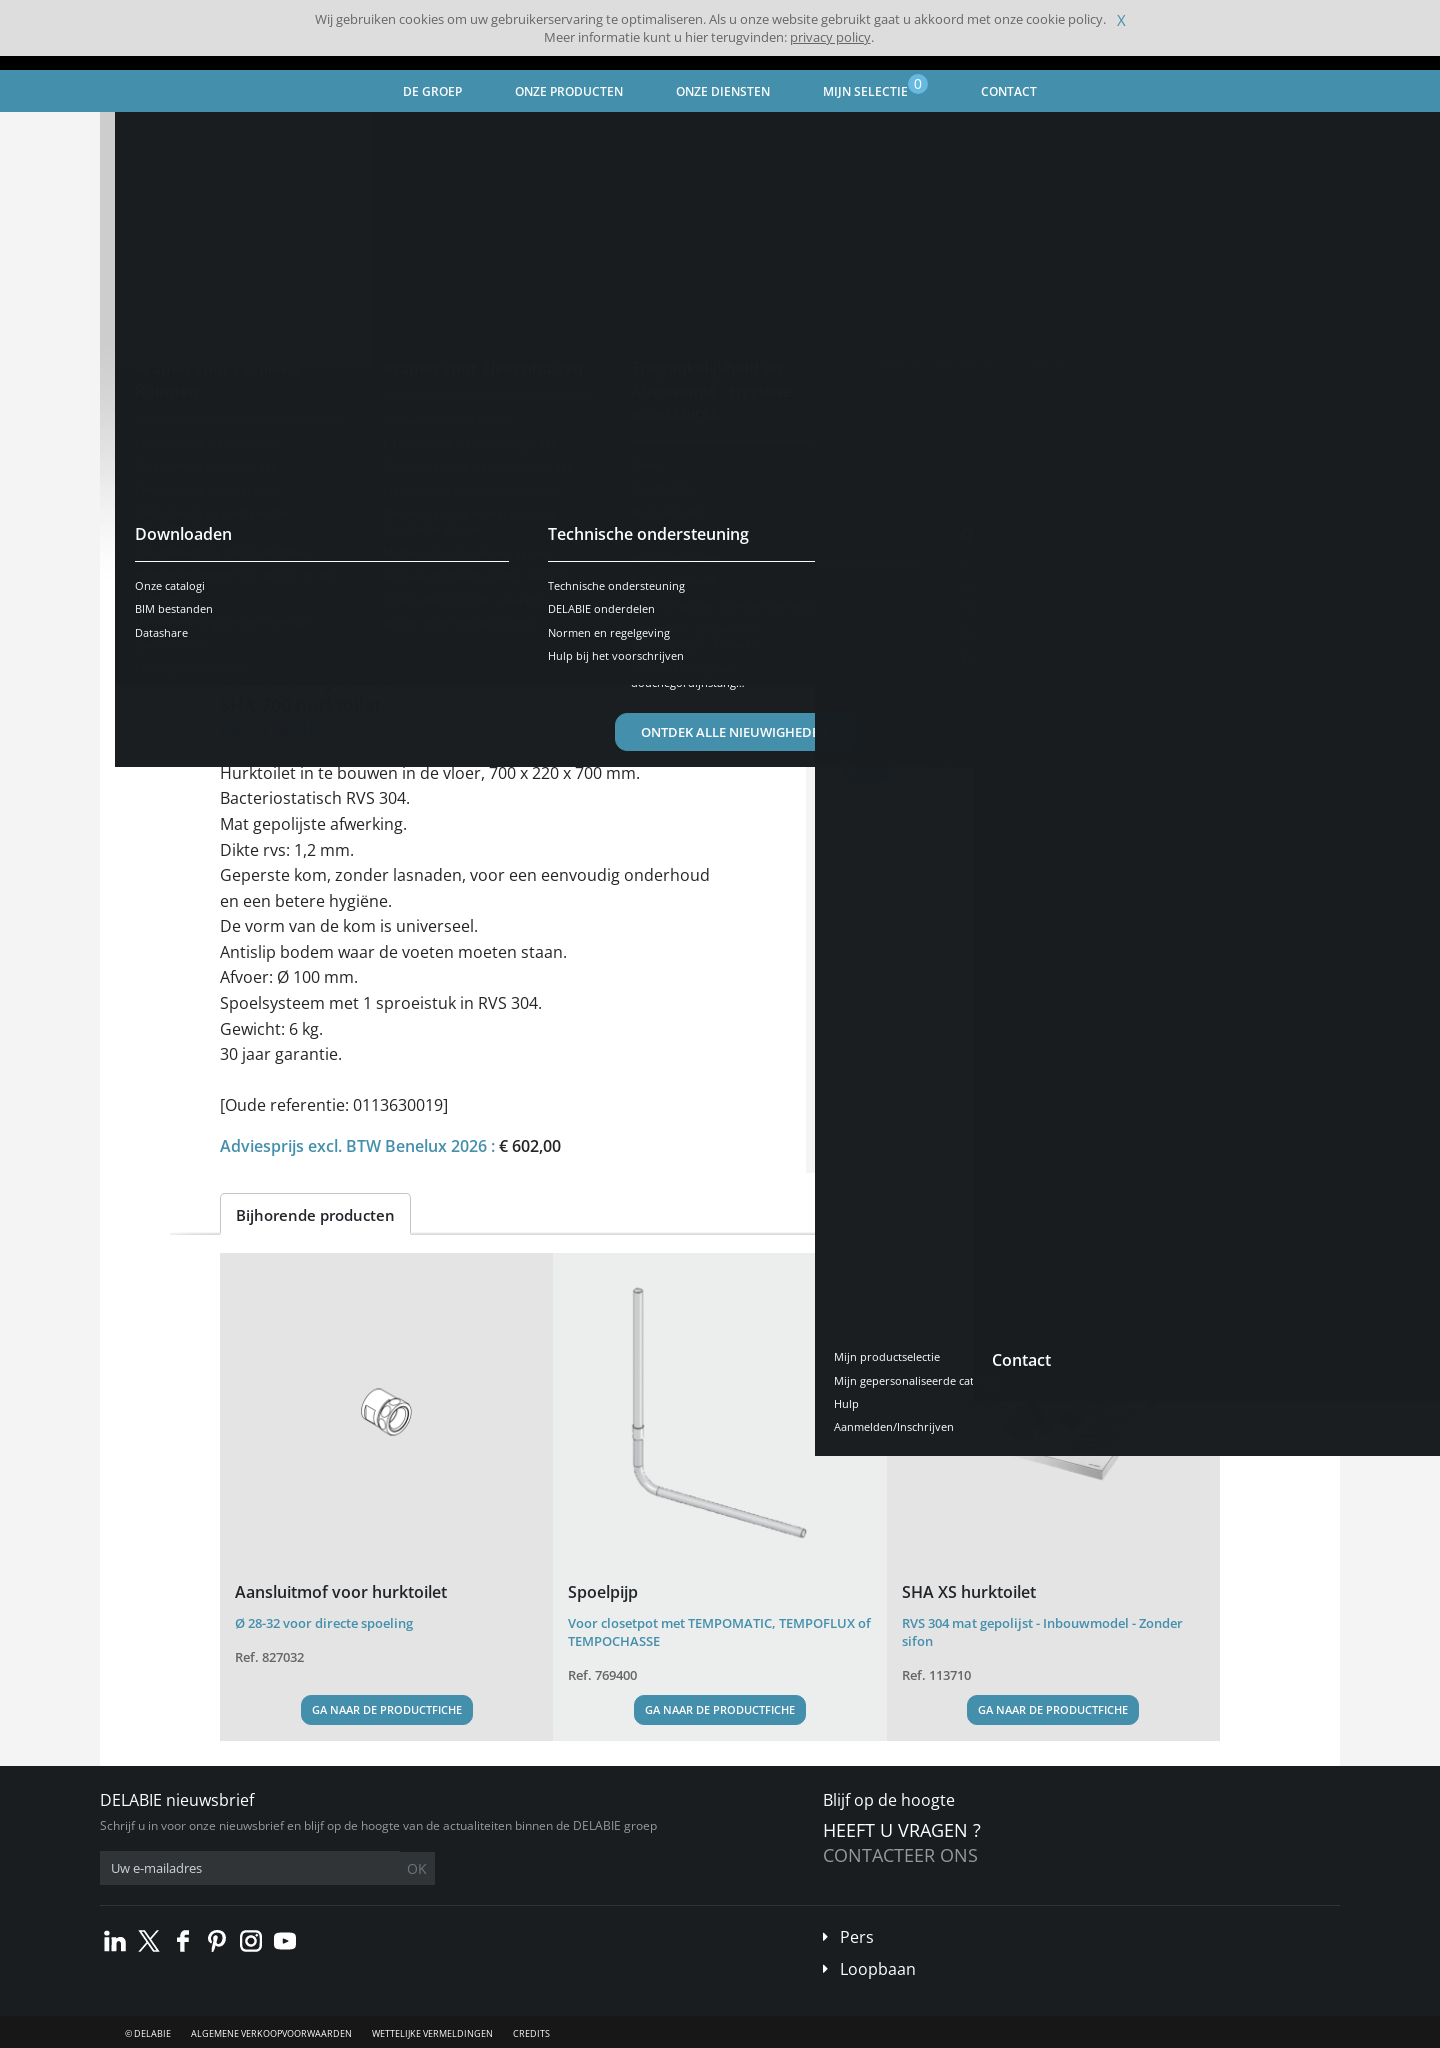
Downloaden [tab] (521, 604)
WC (478, 135)
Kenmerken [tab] (400, 604)
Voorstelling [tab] (280, 604)
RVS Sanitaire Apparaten (372, 135)
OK (417, 1868)
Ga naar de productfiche (387, 1709)
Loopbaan (878, 1969)
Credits (531, 2033)
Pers (857, 1937)
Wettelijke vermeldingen (432, 2033)
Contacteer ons (900, 1855)
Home (143, 135)
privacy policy (830, 37)
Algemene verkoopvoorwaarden (271, 2033)
